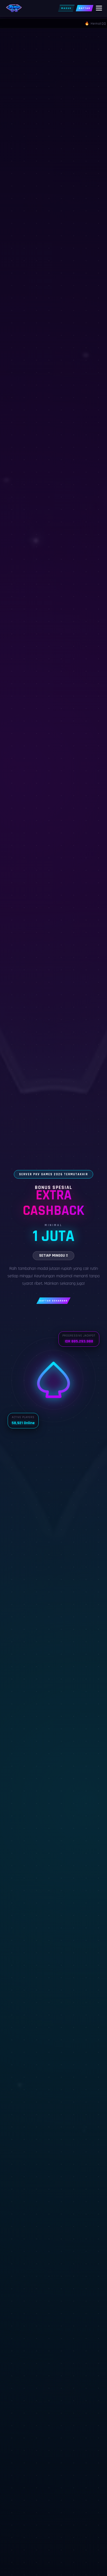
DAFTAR (84, 8)
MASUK (66, 8)
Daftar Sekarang (53, 1300)
